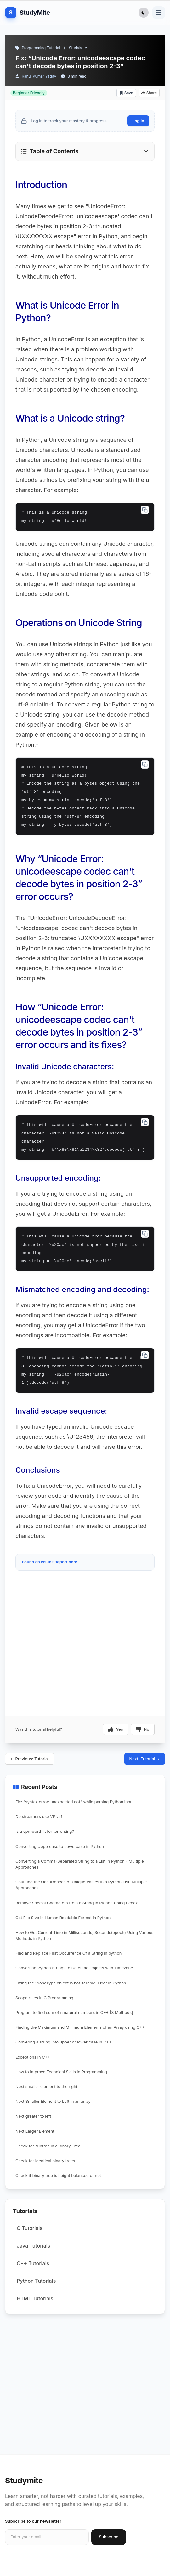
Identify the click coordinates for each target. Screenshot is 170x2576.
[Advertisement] (85, 1592)
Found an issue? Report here (49, 1562)
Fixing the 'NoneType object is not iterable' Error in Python (70, 1983)
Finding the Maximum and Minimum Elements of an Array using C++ (80, 2027)
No (142, 1729)
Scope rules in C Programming (44, 1997)
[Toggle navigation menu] (158, 12)
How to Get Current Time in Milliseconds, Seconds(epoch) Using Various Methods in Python (84, 1935)
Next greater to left (33, 2116)
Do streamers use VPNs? (39, 1816)
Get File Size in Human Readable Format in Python (62, 1917)
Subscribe (108, 2537)
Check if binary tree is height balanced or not (58, 2175)
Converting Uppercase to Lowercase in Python (59, 1846)
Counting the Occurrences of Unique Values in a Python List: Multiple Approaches (81, 1885)
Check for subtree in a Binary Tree (47, 2146)
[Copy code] (145, 510)
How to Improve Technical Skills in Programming (61, 2072)
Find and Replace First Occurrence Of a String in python (68, 1953)
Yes (115, 1729)
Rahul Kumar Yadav (39, 76)
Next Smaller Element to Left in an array (53, 2101)
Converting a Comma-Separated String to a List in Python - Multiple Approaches (79, 1864)
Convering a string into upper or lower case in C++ (63, 2042)
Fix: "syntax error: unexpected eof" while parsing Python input (74, 1801)
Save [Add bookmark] (126, 92)
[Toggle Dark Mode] (144, 13)
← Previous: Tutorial (29, 1758)
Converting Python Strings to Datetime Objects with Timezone (74, 1968)
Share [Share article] (149, 92)
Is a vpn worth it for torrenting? (44, 1831)
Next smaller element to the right (46, 2086)
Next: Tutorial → (144, 1758)
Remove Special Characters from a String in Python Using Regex (76, 1903)
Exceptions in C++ (32, 2057)
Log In (138, 120)
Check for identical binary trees (45, 2160)
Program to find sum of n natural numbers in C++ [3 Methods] (74, 2012)
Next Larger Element (34, 2131)
